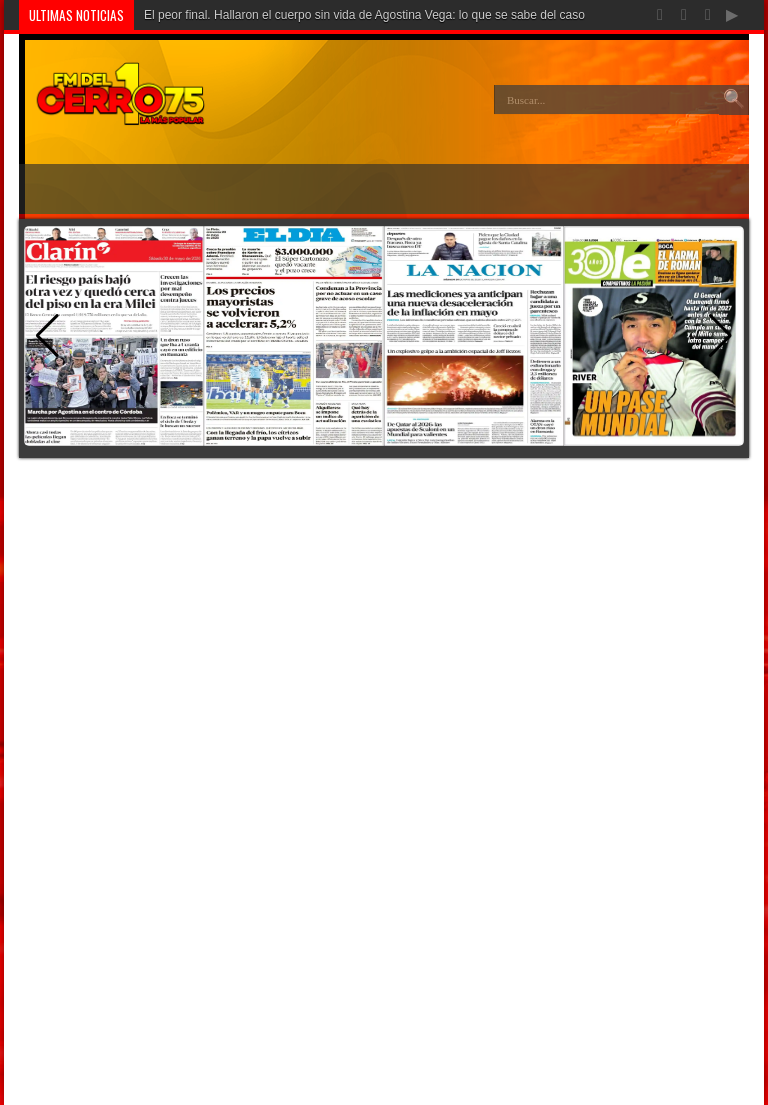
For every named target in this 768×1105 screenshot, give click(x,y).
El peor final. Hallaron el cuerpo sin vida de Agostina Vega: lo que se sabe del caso (364, 15)
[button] (720, 336)
